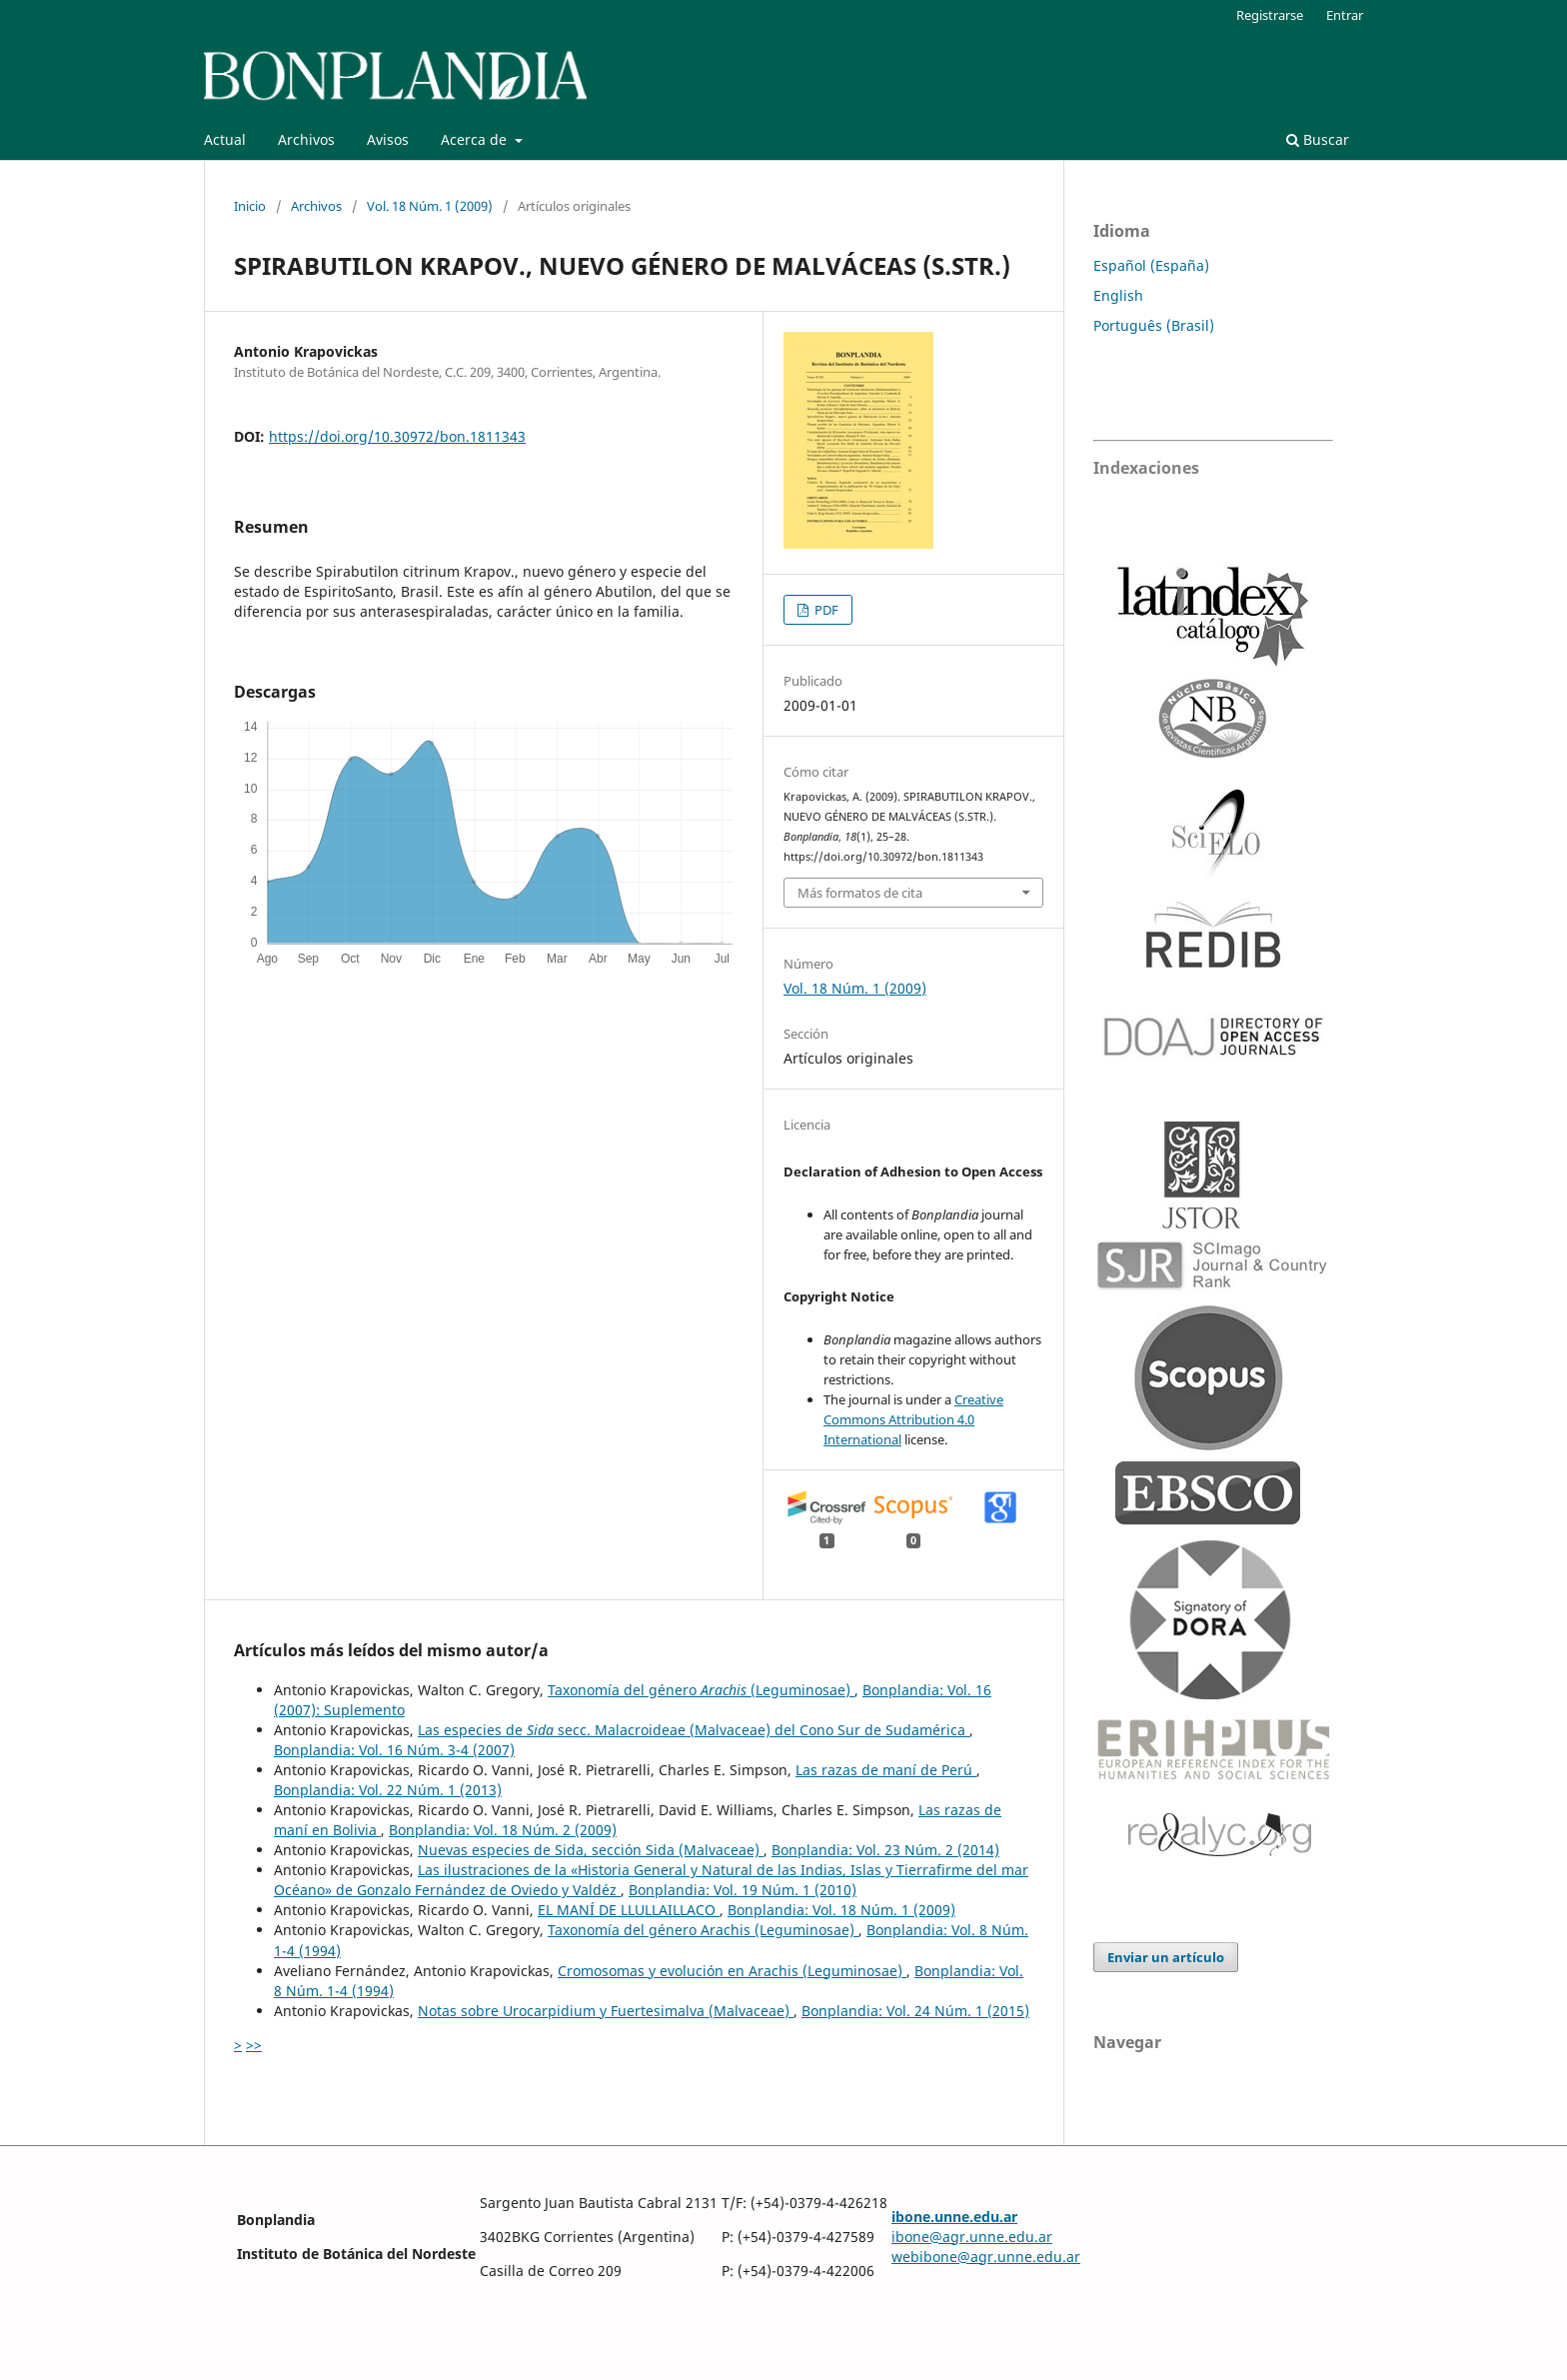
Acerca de (476, 139)
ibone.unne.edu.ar (954, 2216)
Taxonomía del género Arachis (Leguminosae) (703, 1929)
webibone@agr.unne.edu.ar (985, 2256)
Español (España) (1151, 265)
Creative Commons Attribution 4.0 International (913, 1419)
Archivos (306, 139)
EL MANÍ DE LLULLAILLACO (629, 1909)
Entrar (1344, 15)
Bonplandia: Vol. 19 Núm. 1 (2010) (742, 1889)
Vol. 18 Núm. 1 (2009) (430, 206)
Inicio (250, 206)
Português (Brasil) (1153, 325)
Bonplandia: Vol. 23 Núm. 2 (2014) (885, 1849)
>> (254, 2044)
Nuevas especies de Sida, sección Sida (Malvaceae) (591, 1849)
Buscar (1317, 139)
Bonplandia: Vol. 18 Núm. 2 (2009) (503, 1829)
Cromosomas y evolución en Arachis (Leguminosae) (732, 1970)
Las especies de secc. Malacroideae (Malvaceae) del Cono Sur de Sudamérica (693, 1729)
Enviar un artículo (1165, 1957)
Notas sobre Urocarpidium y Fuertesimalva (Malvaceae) (605, 2010)
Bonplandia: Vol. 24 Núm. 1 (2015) (915, 2010)
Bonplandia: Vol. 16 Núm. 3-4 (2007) (394, 1749)
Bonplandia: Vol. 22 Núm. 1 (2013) (388, 1789)
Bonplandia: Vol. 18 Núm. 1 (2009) (841, 1909)
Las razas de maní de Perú (885, 1769)
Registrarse (1269, 15)
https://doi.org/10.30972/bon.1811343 (397, 436)
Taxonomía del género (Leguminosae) (701, 1689)
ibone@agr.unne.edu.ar (971, 2236)
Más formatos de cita (859, 893)
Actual (225, 139)
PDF (824, 610)
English (1118, 295)
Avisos (388, 139)
